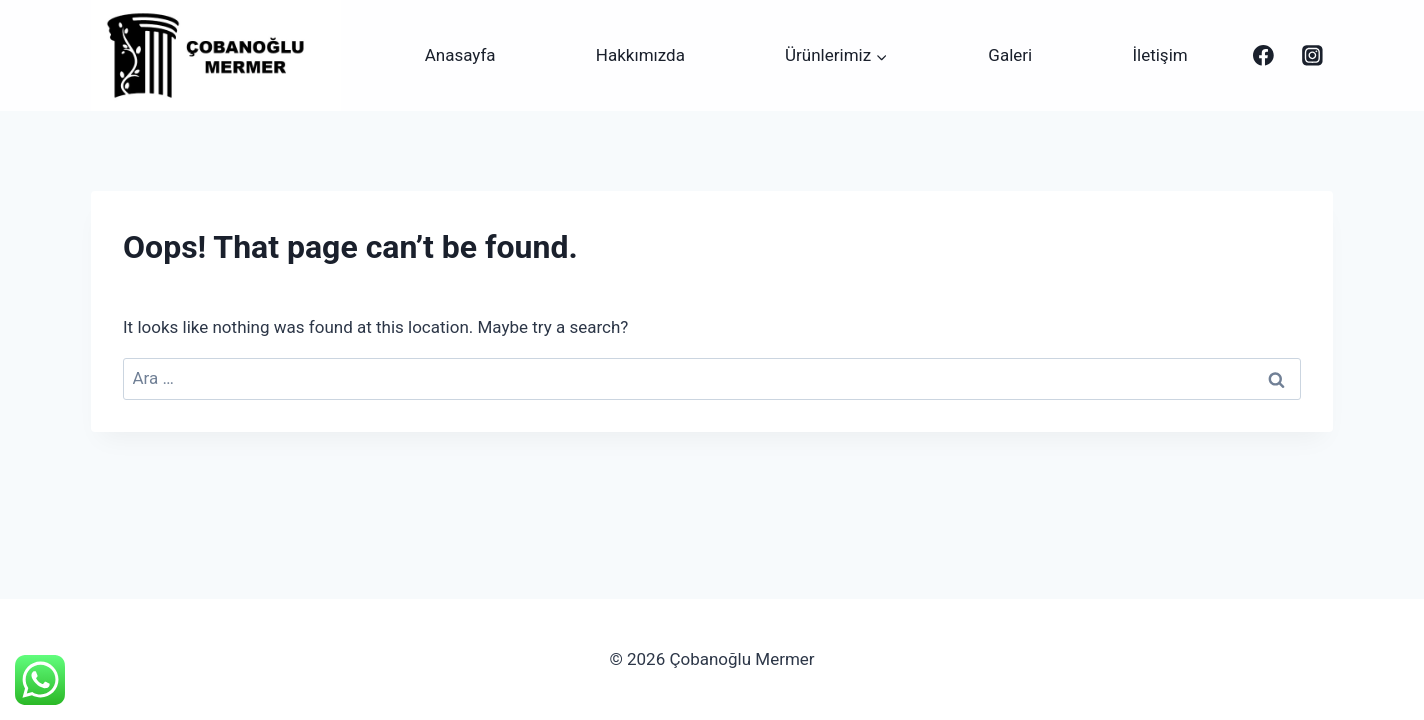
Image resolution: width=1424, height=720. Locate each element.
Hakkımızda (640, 55)
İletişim (1159, 55)
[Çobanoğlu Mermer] (1263, 55)
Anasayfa (460, 55)
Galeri (1010, 55)
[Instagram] (1312, 55)
